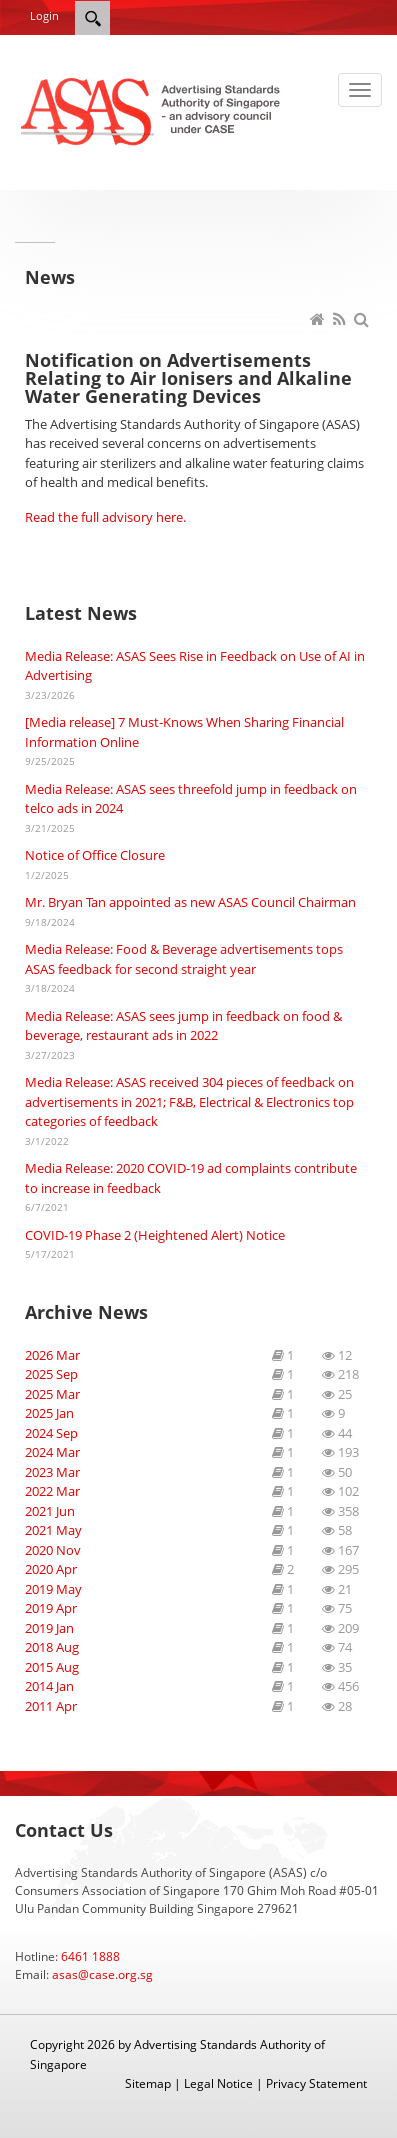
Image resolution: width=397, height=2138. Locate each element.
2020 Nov (53, 1550)
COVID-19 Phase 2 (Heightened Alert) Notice (155, 1235)
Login (44, 15)
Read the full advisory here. (105, 517)
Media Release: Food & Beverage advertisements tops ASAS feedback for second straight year (184, 959)
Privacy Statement (316, 2083)
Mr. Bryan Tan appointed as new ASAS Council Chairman (190, 902)
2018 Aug (52, 1647)
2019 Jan (49, 1628)
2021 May (53, 1530)
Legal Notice (218, 2083)
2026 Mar (52, 1355)
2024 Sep (51, 1433)
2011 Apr (51, 1706)
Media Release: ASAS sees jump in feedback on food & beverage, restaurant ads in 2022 (183, 1026)
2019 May (53, 1589)
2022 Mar (52, 1491)
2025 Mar (52, 1394)
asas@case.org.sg (102, 1974)
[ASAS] (152, 110)
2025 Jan (49, 1413)
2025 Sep (51, 1374)
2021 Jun (50, 1511)
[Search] (92, 18)
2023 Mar (52, 1472)
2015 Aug (52, 1667)
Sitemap (148, 2083)
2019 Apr (51, 1608)
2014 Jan (49, 1686)
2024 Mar (52, 1452)
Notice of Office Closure (95, 855)
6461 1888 (90, 1956)
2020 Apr (51, 1569)
